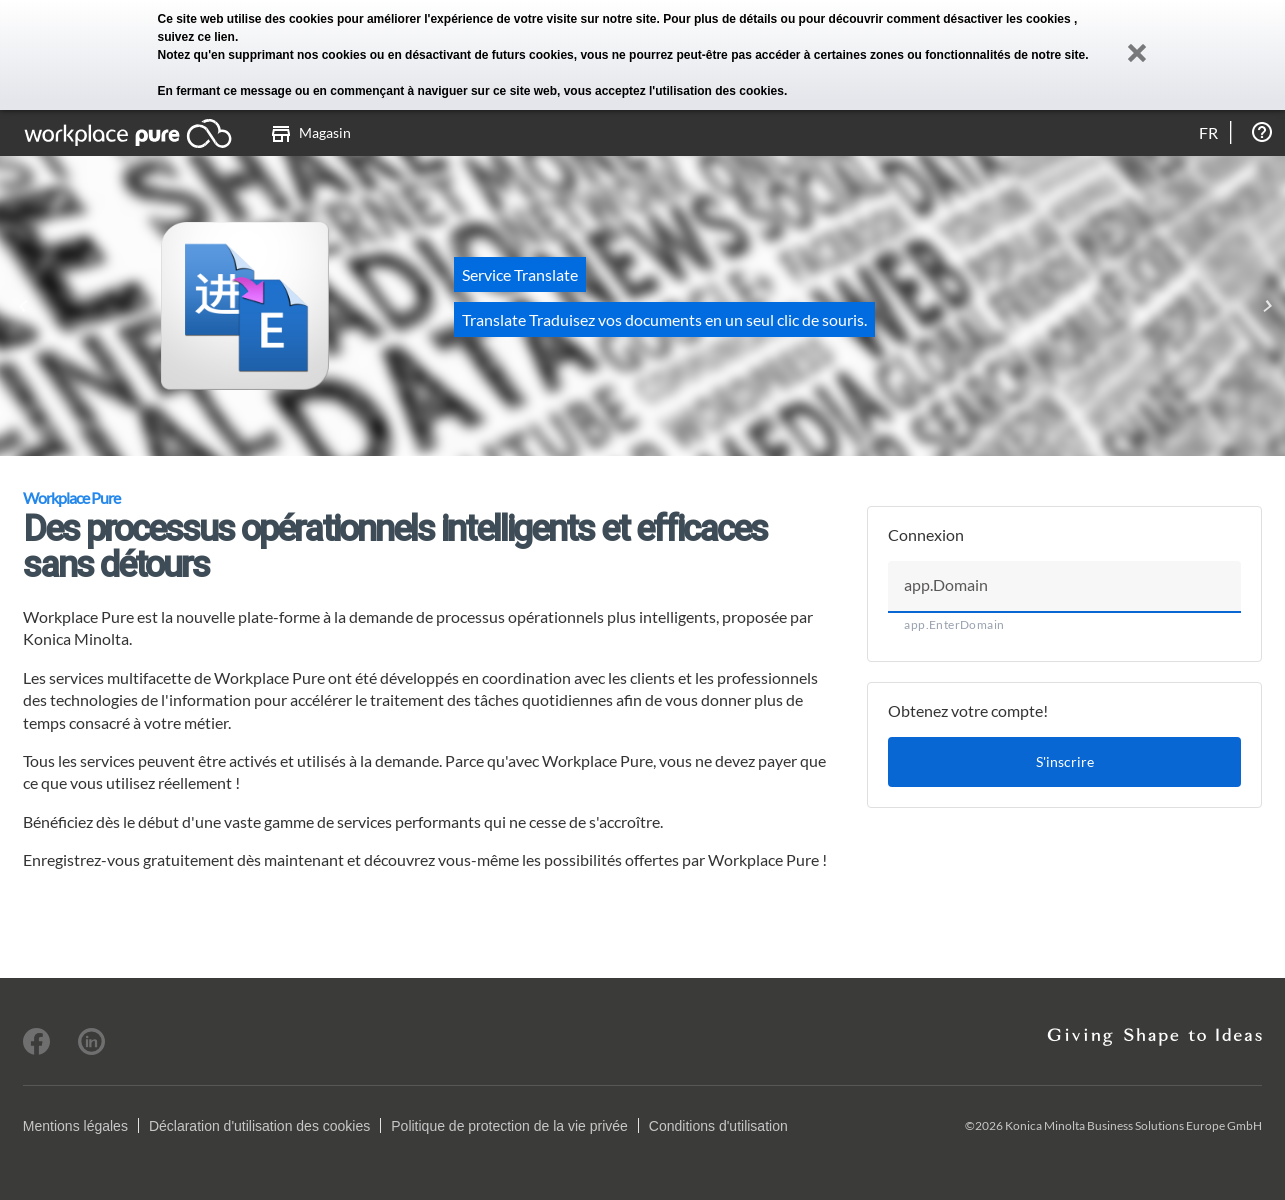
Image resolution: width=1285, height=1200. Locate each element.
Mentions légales (75, 1126)
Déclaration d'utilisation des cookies (259, 1126)
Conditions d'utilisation (718, 1126)
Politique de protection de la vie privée (509, 1126)
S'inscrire (1065, 761)
